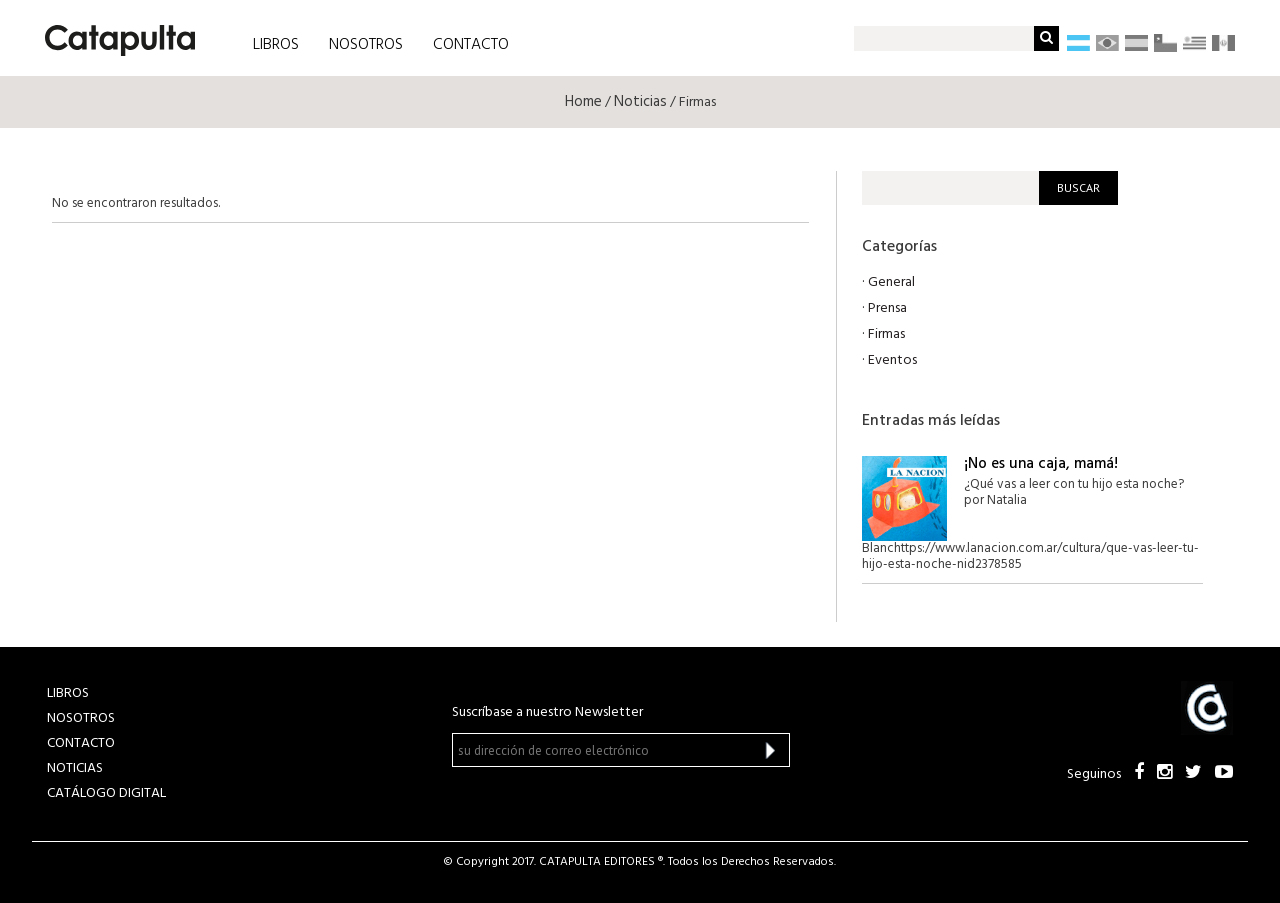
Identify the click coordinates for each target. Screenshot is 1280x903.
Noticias (640, 102)
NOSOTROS (366, 45)
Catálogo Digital (106, 793)
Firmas (886, 334)
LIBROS (276, 45)
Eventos (892, 360)
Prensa (887, 308)
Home (583, 102)
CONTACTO (471, 45)
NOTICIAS (75, 768)
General (891, 282)
